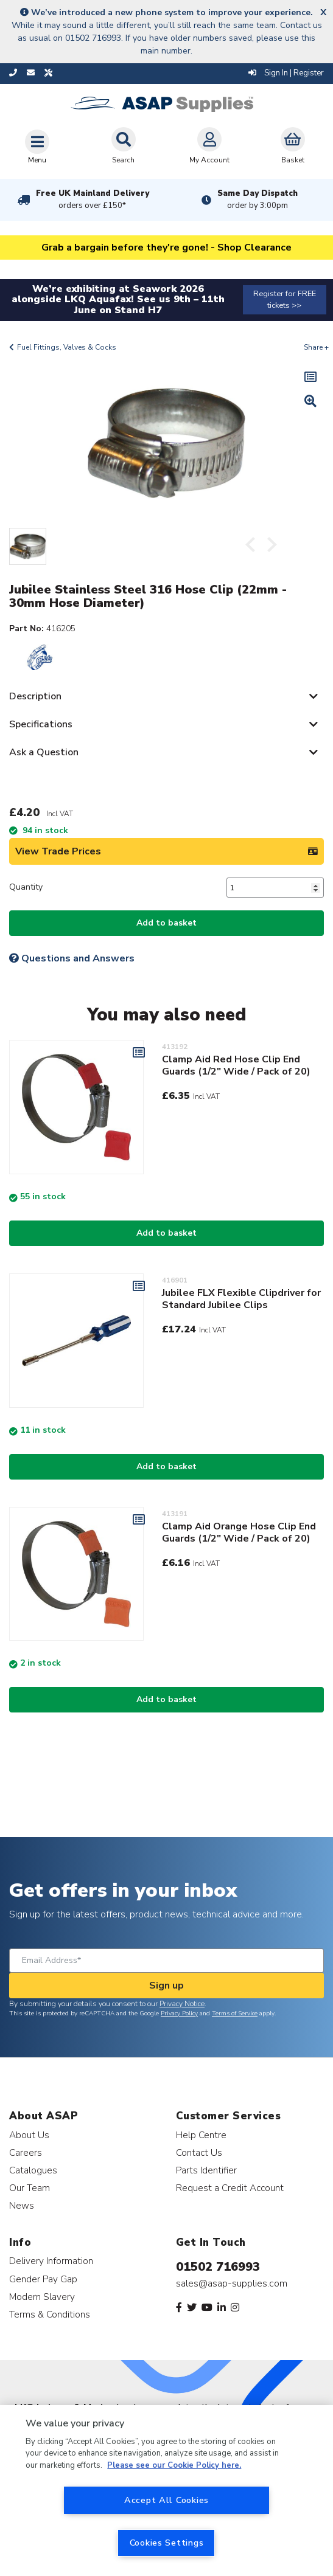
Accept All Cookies (166, 2500)
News (21, 2205)
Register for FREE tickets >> (284, 299)
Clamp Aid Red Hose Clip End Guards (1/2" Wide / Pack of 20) (236, 1065)
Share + (316, 347)
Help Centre (201, 2134)
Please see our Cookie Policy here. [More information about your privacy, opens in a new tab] (174, 2465)
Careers (25, 2152)
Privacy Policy (179, 2013)
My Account (209, 146)
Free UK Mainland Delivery (92, 199)
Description (35, 696)
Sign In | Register (286, 73)
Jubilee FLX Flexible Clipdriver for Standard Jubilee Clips (241, 1299)
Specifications (40, 724)
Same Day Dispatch (257, 199)
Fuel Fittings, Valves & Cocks (66, 347)
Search (123, 146)
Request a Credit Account (230, 2187)
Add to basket (166, 923)
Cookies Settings (167, 2542)
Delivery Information (51, 2260)
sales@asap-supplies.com (231, 2283)
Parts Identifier (206, 2170)
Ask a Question (44, 752)
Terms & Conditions (49, 2314)
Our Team (29, 2187)
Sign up (166, 1985)
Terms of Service (235, 2013)
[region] (166, 2490)
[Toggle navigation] (37, 146)
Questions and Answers (72, 958)
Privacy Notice (182, 2004)
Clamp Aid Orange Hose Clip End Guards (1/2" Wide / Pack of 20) (239, 1532)
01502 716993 (218, 2267)
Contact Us (199, 2152)
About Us (29, 2134)
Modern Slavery (42, 2296)
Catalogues (33, 2170)
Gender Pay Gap (43, 2279)
